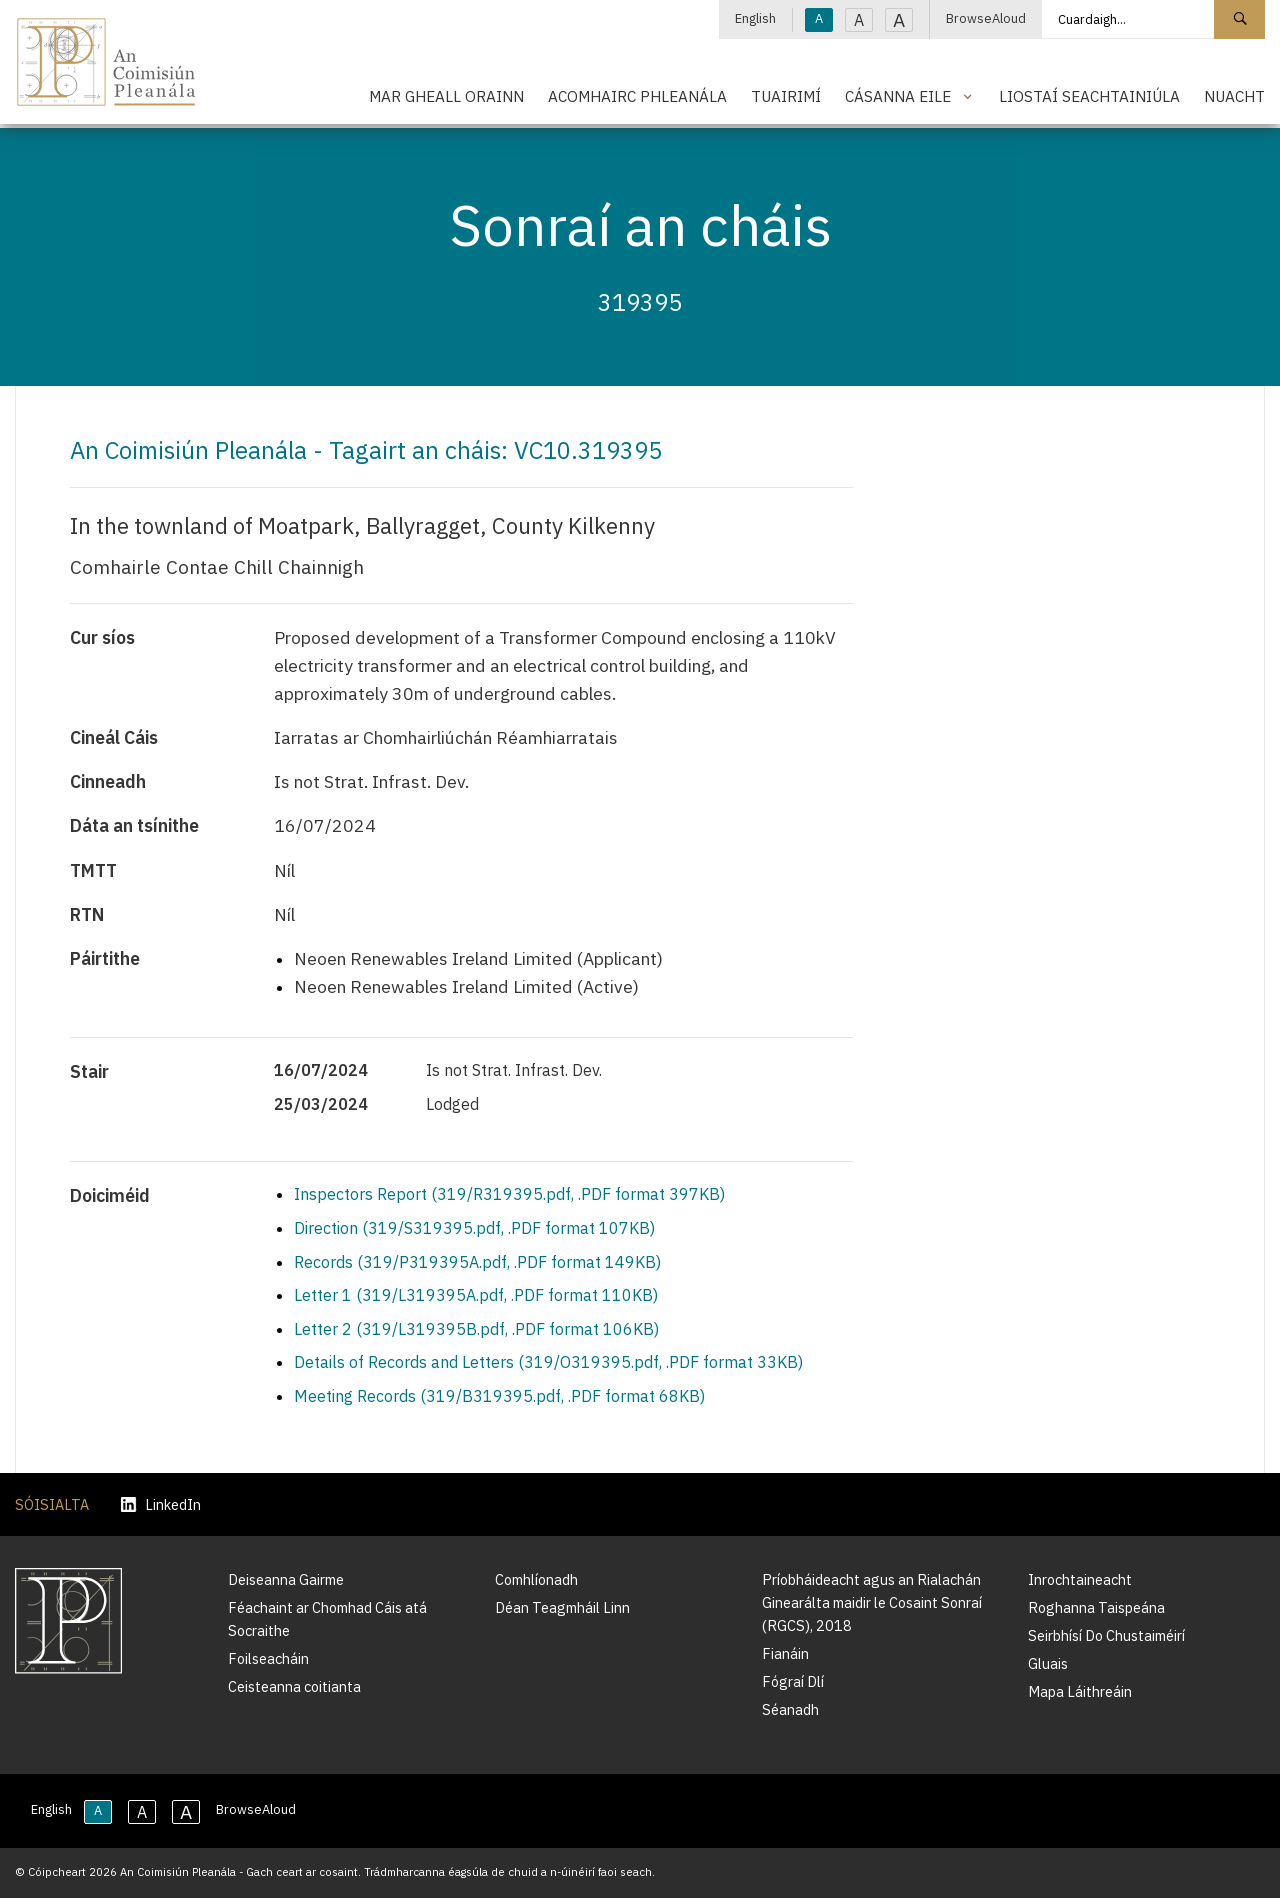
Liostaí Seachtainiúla (1089, 96)
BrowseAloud (986, 18)
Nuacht (1234, 96)
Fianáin (785, 1653)
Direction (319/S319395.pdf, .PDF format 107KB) (474, 1228)
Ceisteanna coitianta (294, 1686)
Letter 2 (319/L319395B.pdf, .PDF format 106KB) (476, 1329)
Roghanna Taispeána (1096, 1607)
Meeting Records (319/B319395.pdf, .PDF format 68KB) (499, 1396)
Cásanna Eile (898, 96)
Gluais (1048, 1663)
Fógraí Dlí (793, 1681)
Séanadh (790, 1709)
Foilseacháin (268, 1658)
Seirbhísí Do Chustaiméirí (1106, 1635)
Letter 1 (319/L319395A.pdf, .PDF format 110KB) (476, 1295)
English (755, 18)
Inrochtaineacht (1080, 1579)
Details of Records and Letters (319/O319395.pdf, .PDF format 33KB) (548, 1362)
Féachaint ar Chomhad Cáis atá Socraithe (327, 1619)
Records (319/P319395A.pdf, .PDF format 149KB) (477, 1262)
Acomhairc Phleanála (637, 96)
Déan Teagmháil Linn (562, 1607)
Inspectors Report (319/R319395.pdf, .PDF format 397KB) (509, 1194)
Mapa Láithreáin (1080, 1691)
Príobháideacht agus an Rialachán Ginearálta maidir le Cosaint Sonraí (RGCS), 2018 (872, 1602)
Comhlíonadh (536, 1579)
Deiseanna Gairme (286, 1579)
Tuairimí (786, 96)
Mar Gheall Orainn (446, 96)
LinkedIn (161, 1504)
